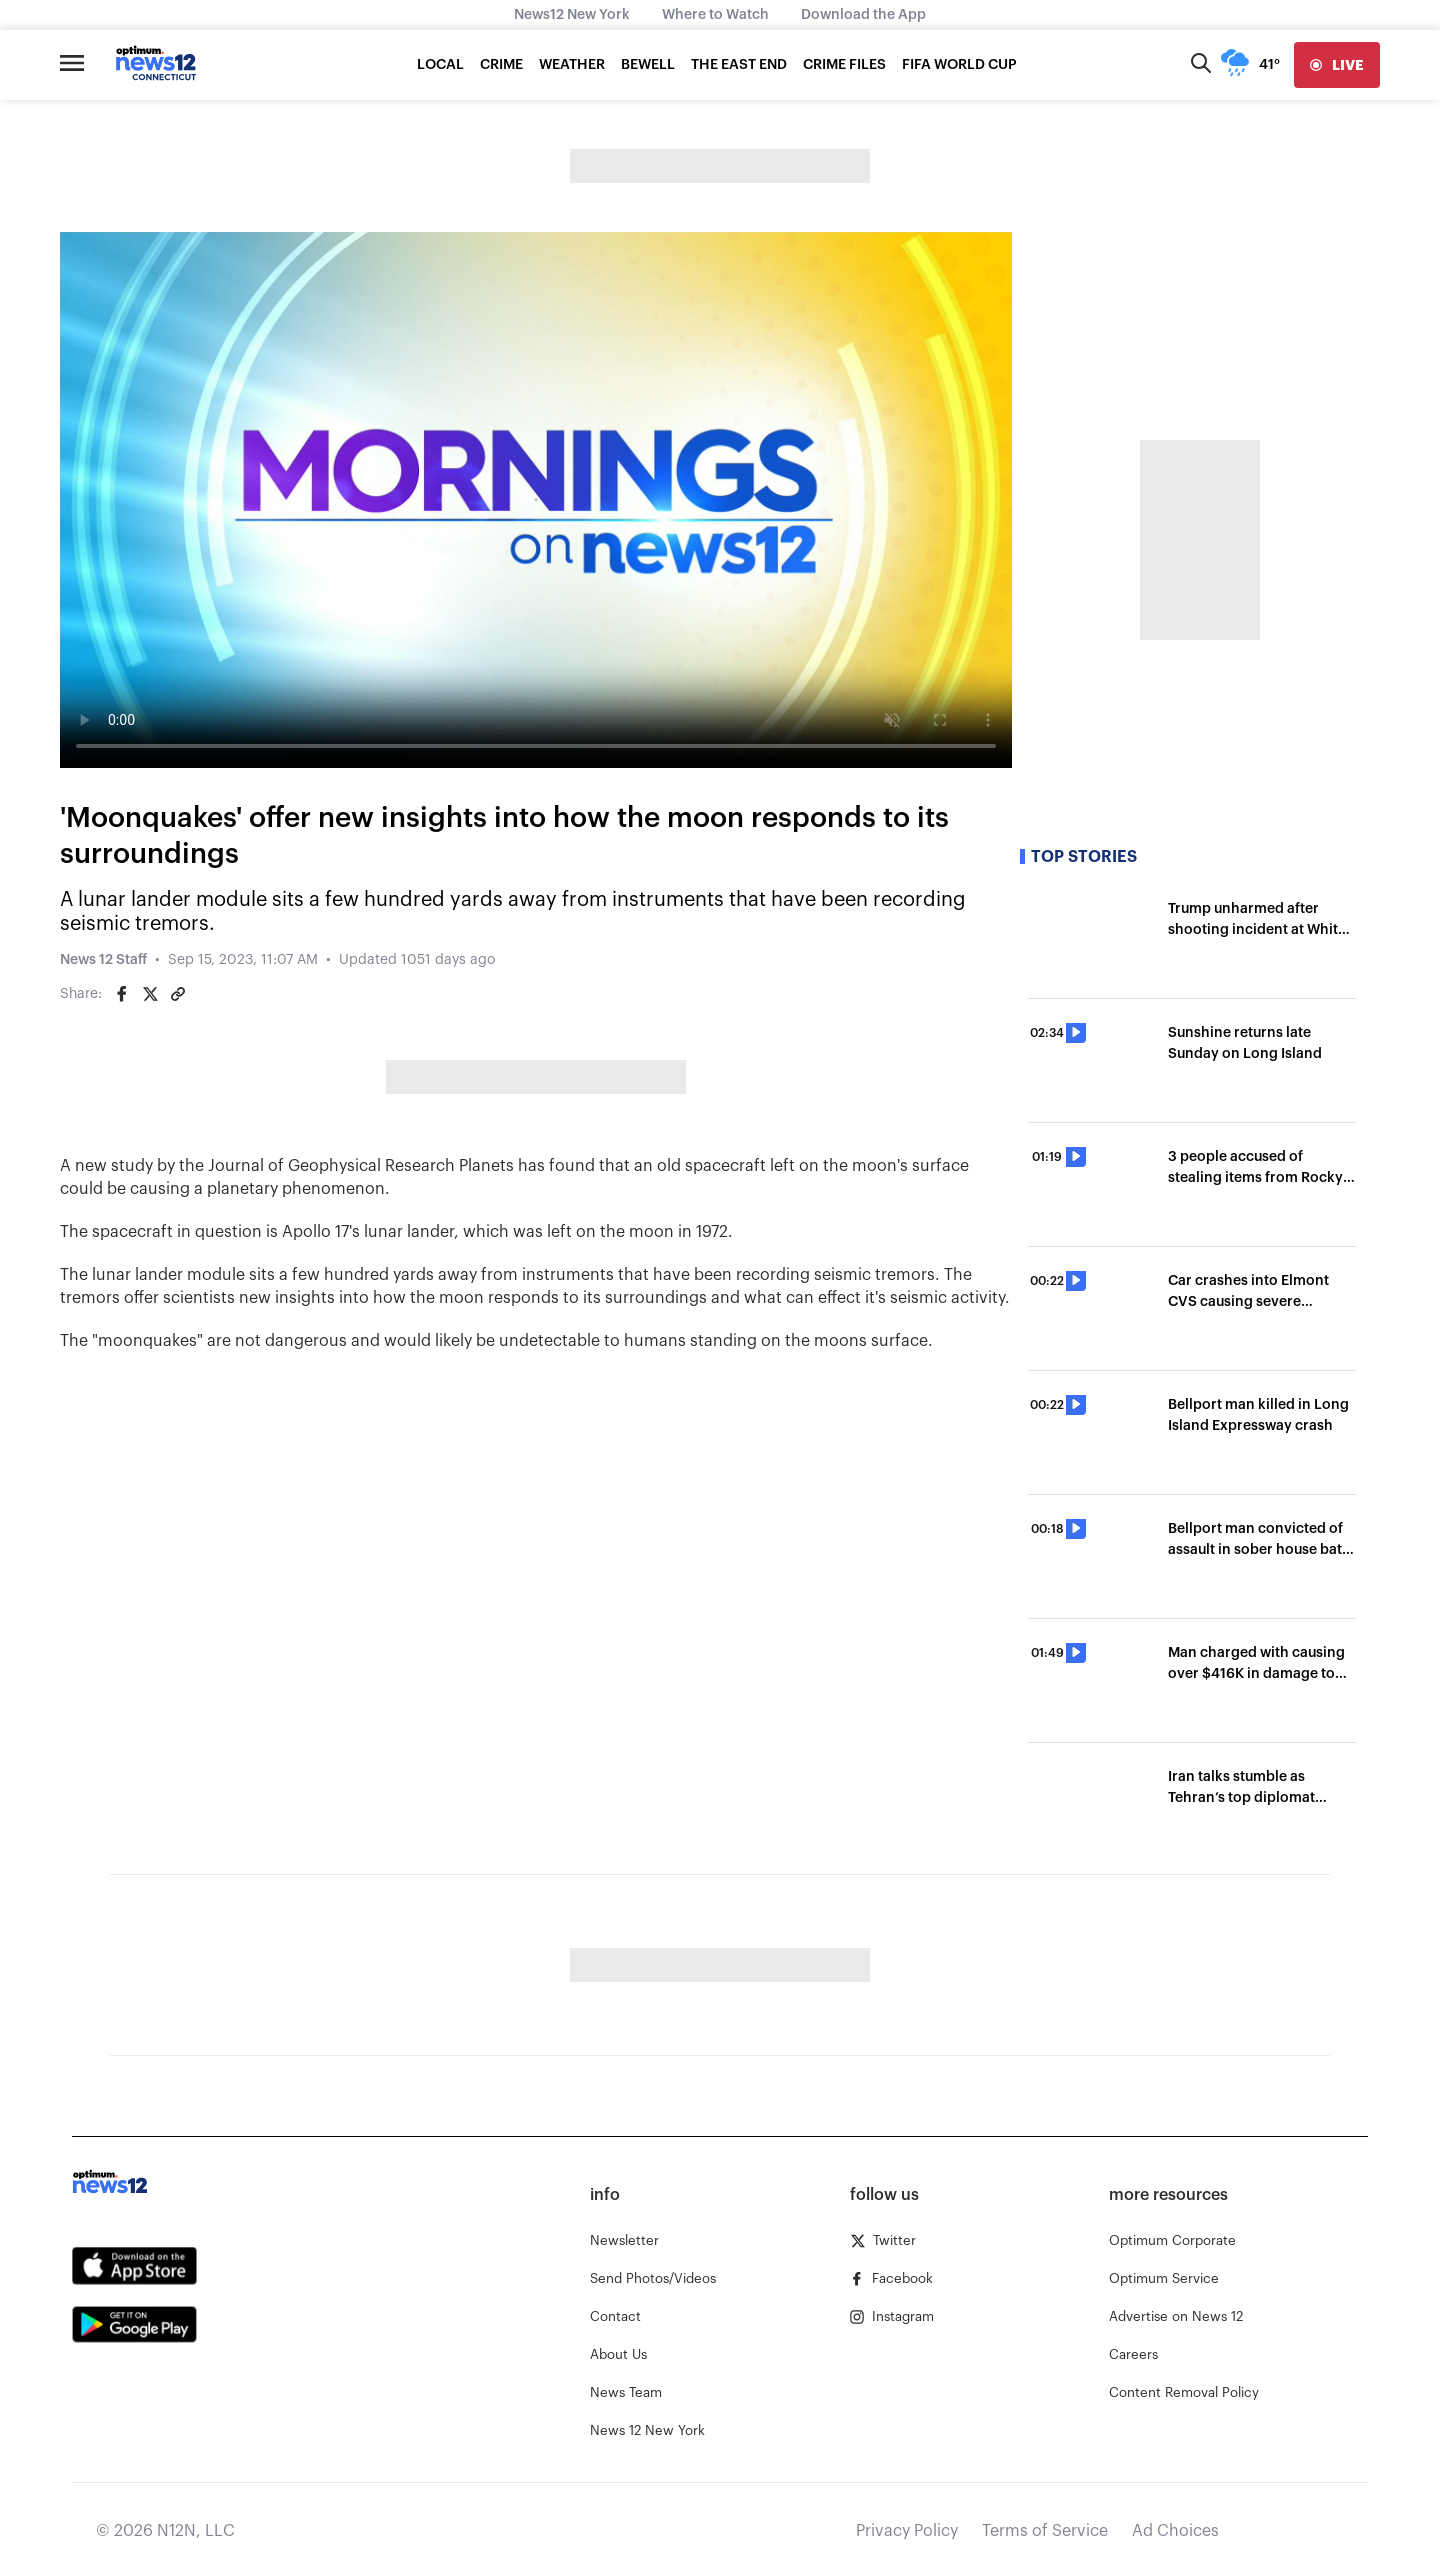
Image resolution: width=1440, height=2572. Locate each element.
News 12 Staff (103, 960)
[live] (1337, 65)
